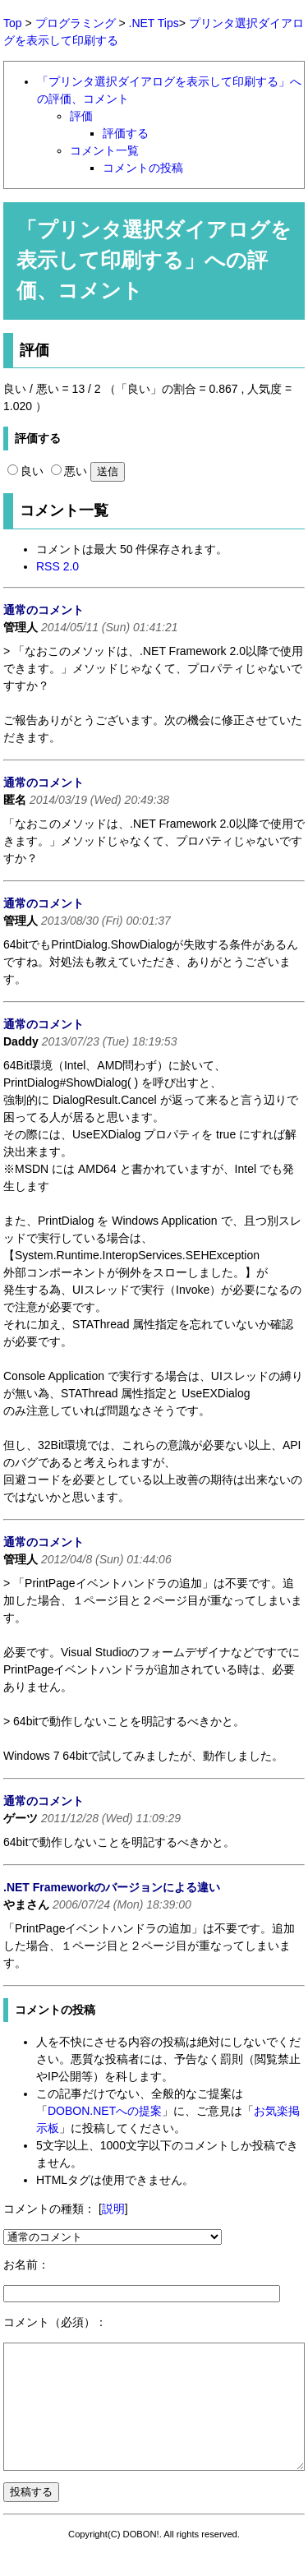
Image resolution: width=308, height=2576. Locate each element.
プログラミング (75, 23)
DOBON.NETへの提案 (105, 2110)
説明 (113, 2208)
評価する (126, 133)
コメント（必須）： (55, 2322)
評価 (81, 115)
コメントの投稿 (143, 167)
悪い (69, 471)
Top (12, 23)
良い (25, 471)
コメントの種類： (49, 2208)
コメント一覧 (104, 150)
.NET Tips (154, 23)
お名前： (26, 2264)
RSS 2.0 (57, 566)
